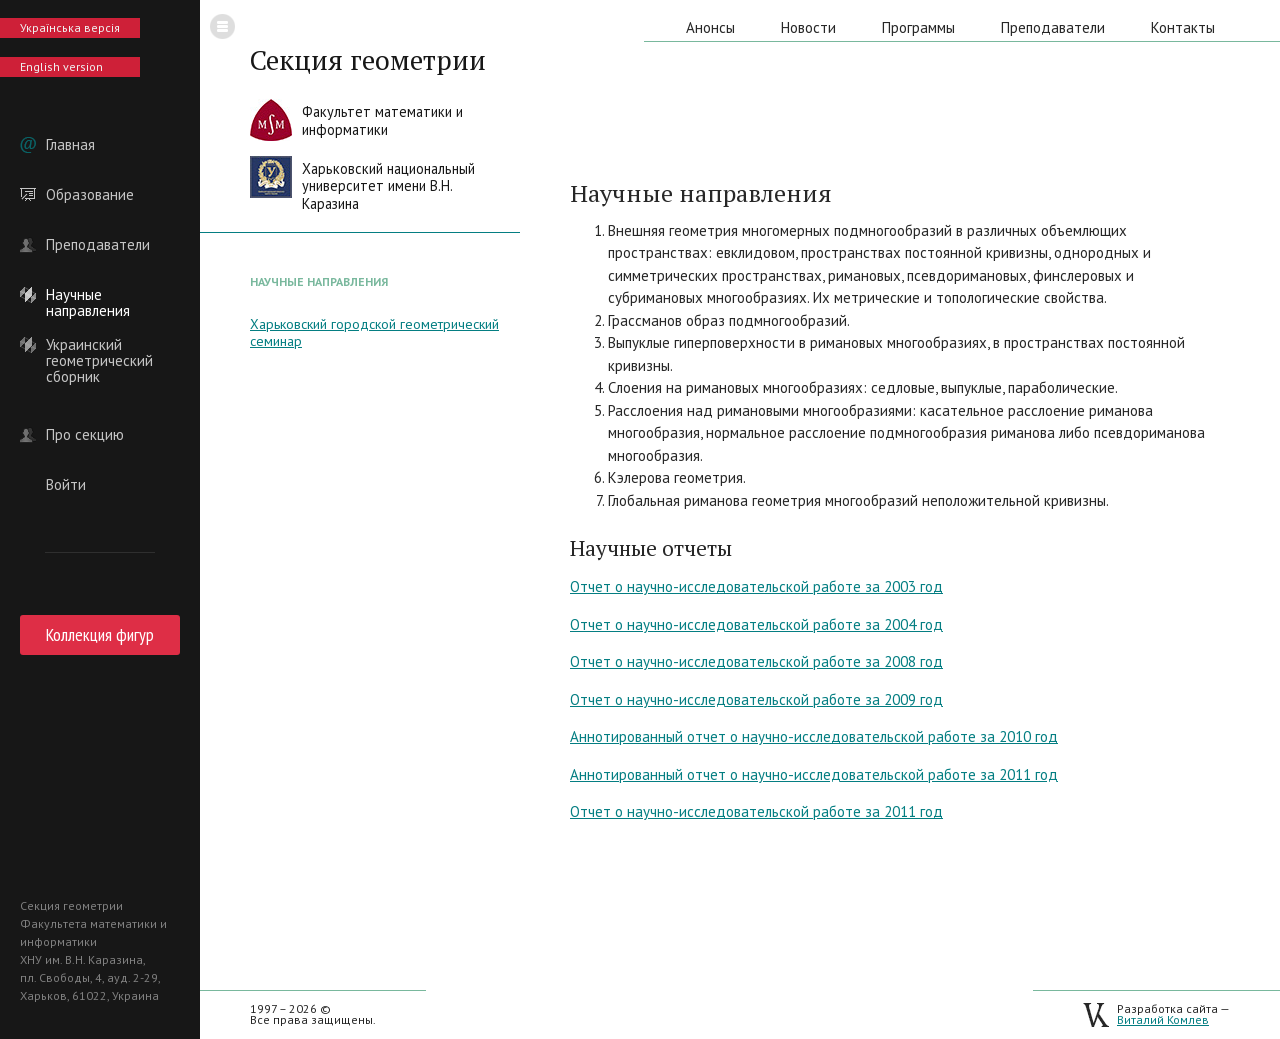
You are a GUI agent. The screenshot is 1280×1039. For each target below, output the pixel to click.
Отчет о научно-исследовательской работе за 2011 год (756, 811)
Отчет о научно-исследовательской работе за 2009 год (756, 699)
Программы (918, 27)
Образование (90, 195)
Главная (70, 145)
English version (61, 66)
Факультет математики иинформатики (382, 120)
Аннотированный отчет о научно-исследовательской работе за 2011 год (814, 774)
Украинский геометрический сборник (99, 345)
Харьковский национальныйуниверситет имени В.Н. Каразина (388, 186)
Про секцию (85, 435)
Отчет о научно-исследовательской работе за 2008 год (756, 661)
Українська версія (70, 27)
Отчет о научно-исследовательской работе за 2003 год (756, 586)
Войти (66, 485)
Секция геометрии (368, 60)
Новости (808, 27)
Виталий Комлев (1163, 1019)
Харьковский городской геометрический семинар (374, 332)
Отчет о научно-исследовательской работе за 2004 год (756, 624)
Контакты (1183, 27)
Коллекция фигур (100, 634)
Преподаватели (98, 245)
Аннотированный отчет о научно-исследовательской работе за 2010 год (814, 736)
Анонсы (710, 27)
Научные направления (88, 295)
